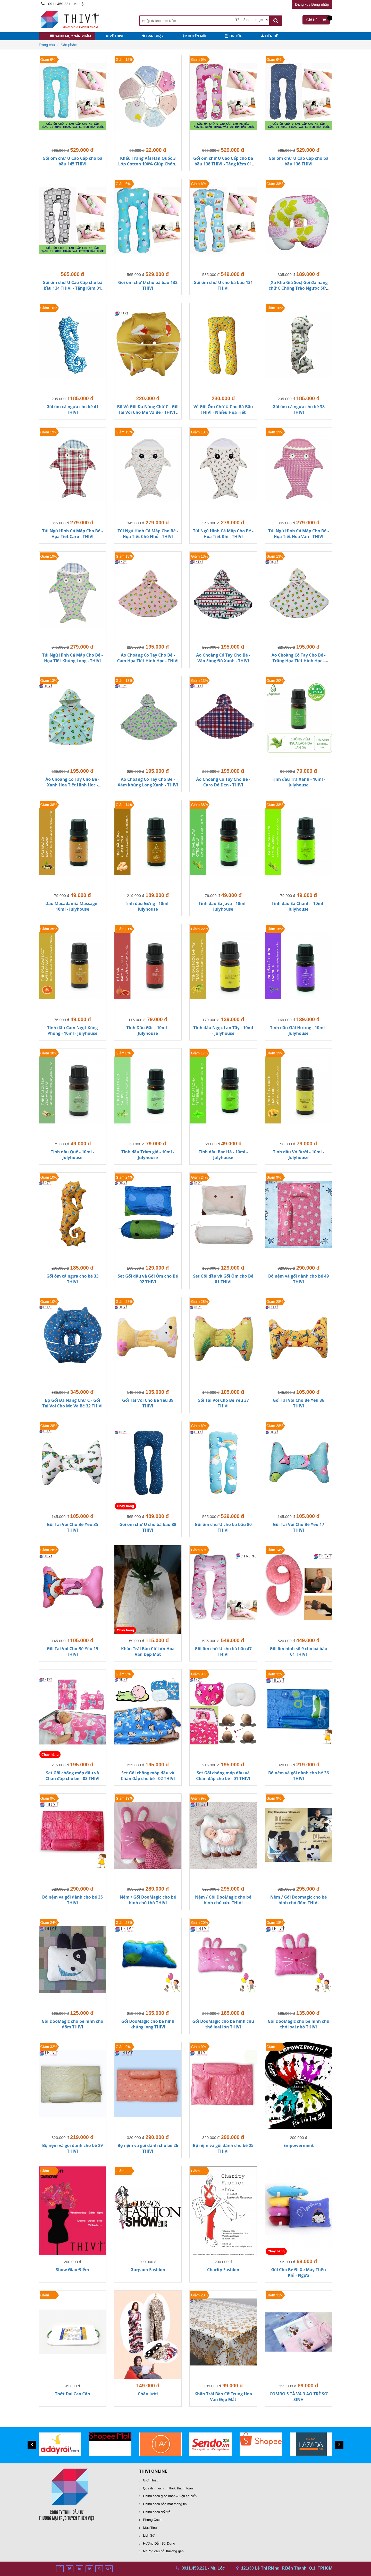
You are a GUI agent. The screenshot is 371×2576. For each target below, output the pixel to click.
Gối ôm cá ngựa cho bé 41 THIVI (72, 409)
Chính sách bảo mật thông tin (165, 2504)
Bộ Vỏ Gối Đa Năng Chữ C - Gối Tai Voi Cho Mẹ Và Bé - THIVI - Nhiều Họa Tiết (148, 412)
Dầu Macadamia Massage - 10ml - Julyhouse (72, 906)
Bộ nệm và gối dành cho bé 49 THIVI (298, 1279)
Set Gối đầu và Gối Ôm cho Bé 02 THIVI (148, 1279)
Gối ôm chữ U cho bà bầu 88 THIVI (147, 1527)
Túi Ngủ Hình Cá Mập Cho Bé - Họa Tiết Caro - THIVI (72, 533)
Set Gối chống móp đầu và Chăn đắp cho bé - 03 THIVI (72, 1775)
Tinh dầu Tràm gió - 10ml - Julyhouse (147, 1154)
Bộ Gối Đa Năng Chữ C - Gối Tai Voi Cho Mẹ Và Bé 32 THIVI (72, 1403)
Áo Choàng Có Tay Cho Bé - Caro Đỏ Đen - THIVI (223, 782)
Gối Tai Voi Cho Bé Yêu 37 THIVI (223, 1403)
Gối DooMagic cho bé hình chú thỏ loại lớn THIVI (223, 2024)
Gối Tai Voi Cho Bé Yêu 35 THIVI (72, 1527)
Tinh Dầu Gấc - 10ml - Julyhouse (147, 1030)
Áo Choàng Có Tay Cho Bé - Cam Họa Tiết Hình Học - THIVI (148, 658)
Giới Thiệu (150, 2480)
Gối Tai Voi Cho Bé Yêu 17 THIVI (298, 1527)
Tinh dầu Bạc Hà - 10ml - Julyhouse (223, 1154)
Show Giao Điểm (72, 2269)
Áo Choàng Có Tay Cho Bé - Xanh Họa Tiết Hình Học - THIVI (72, 784)
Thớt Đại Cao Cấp (72, 2394)
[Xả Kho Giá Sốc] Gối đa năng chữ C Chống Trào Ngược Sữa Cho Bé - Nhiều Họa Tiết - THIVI (298, 291)
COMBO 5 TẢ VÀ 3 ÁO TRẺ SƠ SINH (298, 2396)
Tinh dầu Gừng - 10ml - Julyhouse (148, 906)
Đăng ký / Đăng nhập (312, 4)
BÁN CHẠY (153, 36)
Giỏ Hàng (318, 18)
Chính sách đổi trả (156, 2512)
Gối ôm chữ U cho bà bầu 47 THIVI (223, 1651)
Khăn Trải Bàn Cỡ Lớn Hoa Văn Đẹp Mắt (147, 1651)
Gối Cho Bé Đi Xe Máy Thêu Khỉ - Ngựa (298, 2272)
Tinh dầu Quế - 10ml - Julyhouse (72, 1154)
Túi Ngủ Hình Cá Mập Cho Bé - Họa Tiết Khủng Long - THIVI (72, 658)
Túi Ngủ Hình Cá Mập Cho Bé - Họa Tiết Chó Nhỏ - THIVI (147, 533)
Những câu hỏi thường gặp (163, 2551)
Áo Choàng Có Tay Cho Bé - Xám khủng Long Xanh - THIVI (147, 782)
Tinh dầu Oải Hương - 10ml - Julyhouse (298, 1030)
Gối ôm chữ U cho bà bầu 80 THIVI (223, 1527)
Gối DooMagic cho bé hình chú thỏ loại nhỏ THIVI (299, 2024)
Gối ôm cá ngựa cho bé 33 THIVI (72, 1279)
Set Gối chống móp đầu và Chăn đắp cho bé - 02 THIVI (148, 1775)
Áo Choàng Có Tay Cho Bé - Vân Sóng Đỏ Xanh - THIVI (223, 658)
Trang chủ (47, 45)
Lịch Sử (149, 2535)
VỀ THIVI (114, 36)
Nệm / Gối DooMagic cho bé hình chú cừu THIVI (223, 1900)
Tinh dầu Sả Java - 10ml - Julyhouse (223, 906)
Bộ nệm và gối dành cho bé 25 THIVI (223, 2148)
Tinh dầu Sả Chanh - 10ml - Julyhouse (299, 906)
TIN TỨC (233, 36)
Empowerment (298, 2145)
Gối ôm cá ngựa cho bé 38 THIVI (298, 409)
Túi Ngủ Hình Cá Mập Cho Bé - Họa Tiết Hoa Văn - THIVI (298, 533)
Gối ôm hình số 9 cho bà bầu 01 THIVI (298, 1651)
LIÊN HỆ (269, 36)
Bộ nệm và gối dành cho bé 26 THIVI (147, 2148)
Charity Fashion (223, 2269)
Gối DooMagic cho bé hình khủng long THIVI (147, 2024)
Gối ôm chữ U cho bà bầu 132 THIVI (148, 285)
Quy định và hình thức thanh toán (168, 2488)
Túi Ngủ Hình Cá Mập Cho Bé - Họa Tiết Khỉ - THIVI (223, 533)
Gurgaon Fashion (147, 2269)
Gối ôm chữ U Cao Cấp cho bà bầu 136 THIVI (298, 161)
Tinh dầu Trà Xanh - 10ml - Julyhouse (298, 782)
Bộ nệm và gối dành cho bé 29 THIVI (72, 2148)
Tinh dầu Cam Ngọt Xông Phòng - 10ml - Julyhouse (72, 1030)
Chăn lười (148, 2394)
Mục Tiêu (150, 2528)
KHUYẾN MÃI (194, 36)
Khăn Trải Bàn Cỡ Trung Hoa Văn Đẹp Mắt (223, 2396)
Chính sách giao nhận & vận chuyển (170, 2496)
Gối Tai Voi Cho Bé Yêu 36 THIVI (298, 1403)
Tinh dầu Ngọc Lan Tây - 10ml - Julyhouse (223, 1030)
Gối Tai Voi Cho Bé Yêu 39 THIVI (147, 1403)
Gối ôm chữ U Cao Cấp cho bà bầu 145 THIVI (72, 161)
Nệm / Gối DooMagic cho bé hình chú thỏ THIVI (148, 1900)
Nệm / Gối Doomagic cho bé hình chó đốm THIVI (298, 1900)
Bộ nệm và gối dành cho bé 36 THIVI (298, 1775)
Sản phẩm (69, 45)
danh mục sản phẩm (70, 36)
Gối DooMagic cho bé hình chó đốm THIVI (72, 2024)
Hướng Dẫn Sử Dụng (159, 2543)
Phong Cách (152, 2520)
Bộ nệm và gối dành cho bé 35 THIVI (72, 1900)
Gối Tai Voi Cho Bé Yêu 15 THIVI (72, 1651)
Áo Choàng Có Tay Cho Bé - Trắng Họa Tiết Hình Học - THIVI (299, 660)
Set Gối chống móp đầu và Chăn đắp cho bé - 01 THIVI (223, 1775)
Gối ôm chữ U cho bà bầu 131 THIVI (223, 285)
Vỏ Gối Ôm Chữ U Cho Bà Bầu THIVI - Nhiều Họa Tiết (223, 409)
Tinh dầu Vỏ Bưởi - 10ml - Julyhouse (298, 1154)
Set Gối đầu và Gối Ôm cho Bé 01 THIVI (223, 1279)
